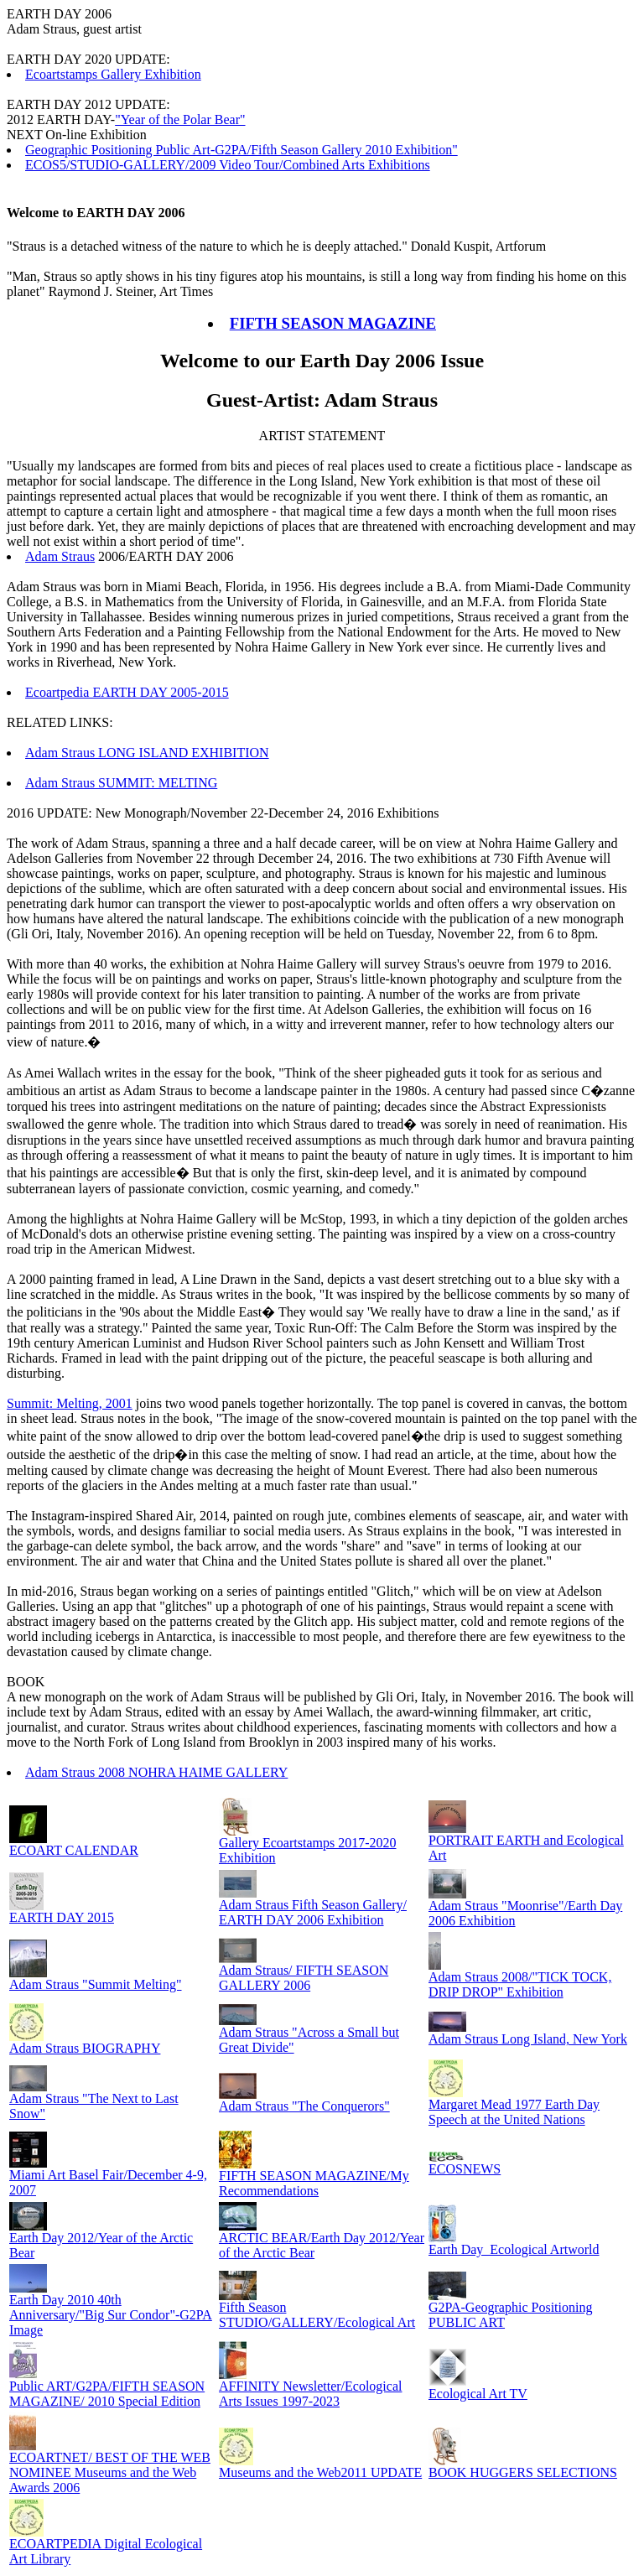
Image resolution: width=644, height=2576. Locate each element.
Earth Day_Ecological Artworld (514, 2249)
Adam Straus (60, 556)
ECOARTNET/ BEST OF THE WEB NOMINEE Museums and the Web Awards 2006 (109, 2472)
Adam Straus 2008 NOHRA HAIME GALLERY (156, 1772)
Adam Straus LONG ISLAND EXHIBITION (147, 752)
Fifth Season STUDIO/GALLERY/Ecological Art (317, 2314)
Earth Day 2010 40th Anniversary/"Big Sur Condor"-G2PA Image (110, 2315)
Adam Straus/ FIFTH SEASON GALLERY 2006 (303, 1977)
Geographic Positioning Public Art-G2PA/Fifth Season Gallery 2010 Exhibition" (241, 150)
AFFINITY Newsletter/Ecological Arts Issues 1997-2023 (310, 2393)
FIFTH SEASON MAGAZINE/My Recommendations (314, 2183)
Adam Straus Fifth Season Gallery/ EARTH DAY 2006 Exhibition (313, 1912)
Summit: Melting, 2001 (69, 1403)
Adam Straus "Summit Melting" (95, 1984)
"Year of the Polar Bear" (180, 119)
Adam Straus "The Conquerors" (304, 2106)
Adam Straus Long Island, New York (527, 2039)
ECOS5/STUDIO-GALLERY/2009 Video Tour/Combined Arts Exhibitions (227, 165)
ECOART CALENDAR (73, 1850)
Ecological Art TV (477, 2393)
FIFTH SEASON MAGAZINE (333, 323)
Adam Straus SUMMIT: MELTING (121, 783)
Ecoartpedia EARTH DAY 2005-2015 (127, 692)
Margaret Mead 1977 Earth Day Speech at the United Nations (514, 2112)
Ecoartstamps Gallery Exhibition (113, 74)
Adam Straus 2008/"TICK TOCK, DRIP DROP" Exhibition (519, 1984)
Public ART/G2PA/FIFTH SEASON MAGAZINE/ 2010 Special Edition (107, 2393)
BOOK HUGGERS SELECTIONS (522, 2472)
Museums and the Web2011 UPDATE (320, 2472)
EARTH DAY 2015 (61, 1917)
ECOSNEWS (464, 2169)
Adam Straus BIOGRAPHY (84, 2048)
